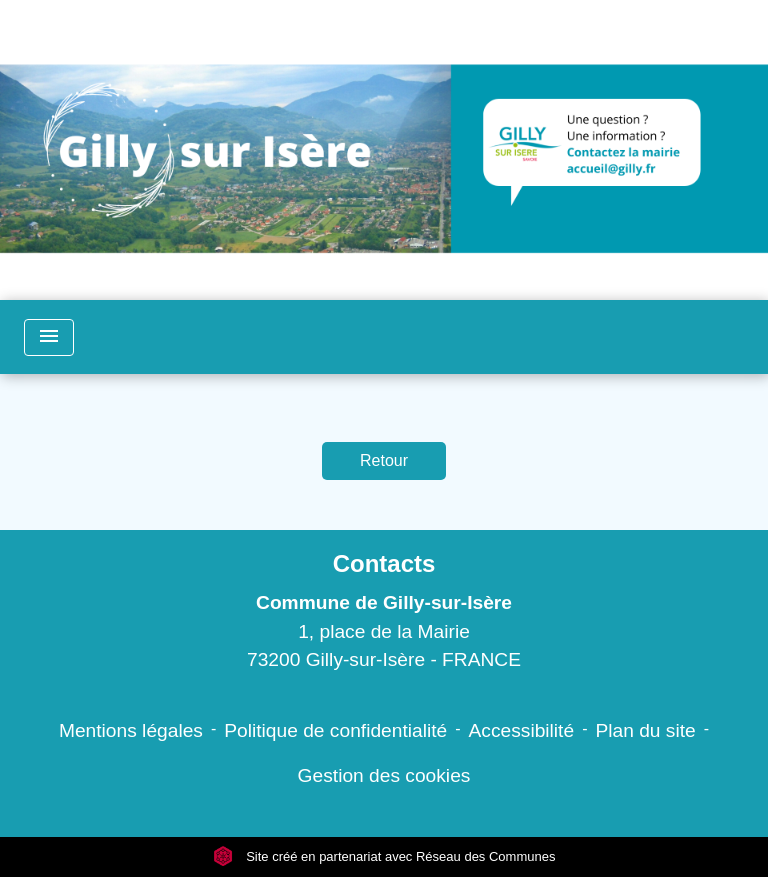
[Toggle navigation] (49, 337)
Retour (384, 460)
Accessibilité (522, 730)
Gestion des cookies (384, 775)
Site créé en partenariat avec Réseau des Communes (384, 856)
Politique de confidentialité (335, 730)
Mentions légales (131, 730)
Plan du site (645, 730)
